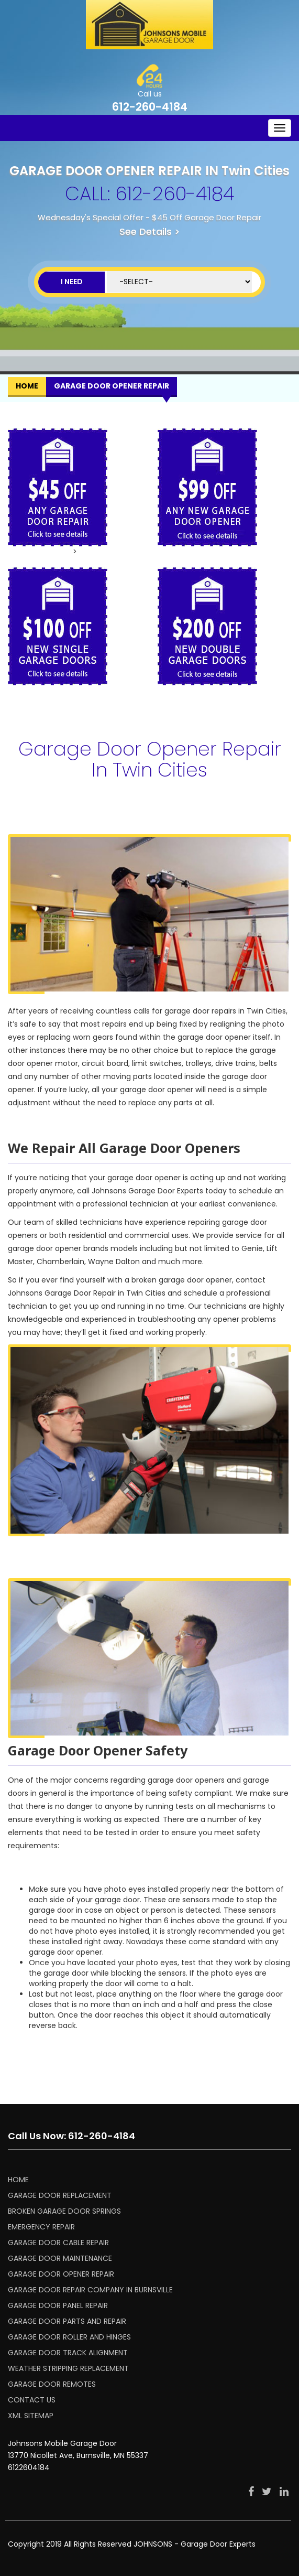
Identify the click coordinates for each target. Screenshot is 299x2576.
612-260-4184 (149, 106)
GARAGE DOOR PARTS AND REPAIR (67, 2321)
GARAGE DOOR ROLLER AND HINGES (69, 2337)
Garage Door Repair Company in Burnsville (90, 2289)
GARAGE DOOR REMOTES (52, 2384)
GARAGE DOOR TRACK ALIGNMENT (68, 2352)
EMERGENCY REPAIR (41, 2227)
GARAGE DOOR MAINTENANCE (60, 2258)
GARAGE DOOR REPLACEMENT (60, 2195)
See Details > (149, 231)
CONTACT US (32, 2400)
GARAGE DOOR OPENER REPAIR (61, 2274)
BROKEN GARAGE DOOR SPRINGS (64, 2211)
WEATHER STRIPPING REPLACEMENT (68, 2368)
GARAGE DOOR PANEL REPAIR (58, 2305)
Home (27, 386)
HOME (18, 2179)
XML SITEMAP (30, 2415)
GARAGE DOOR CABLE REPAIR (58, 2242)
